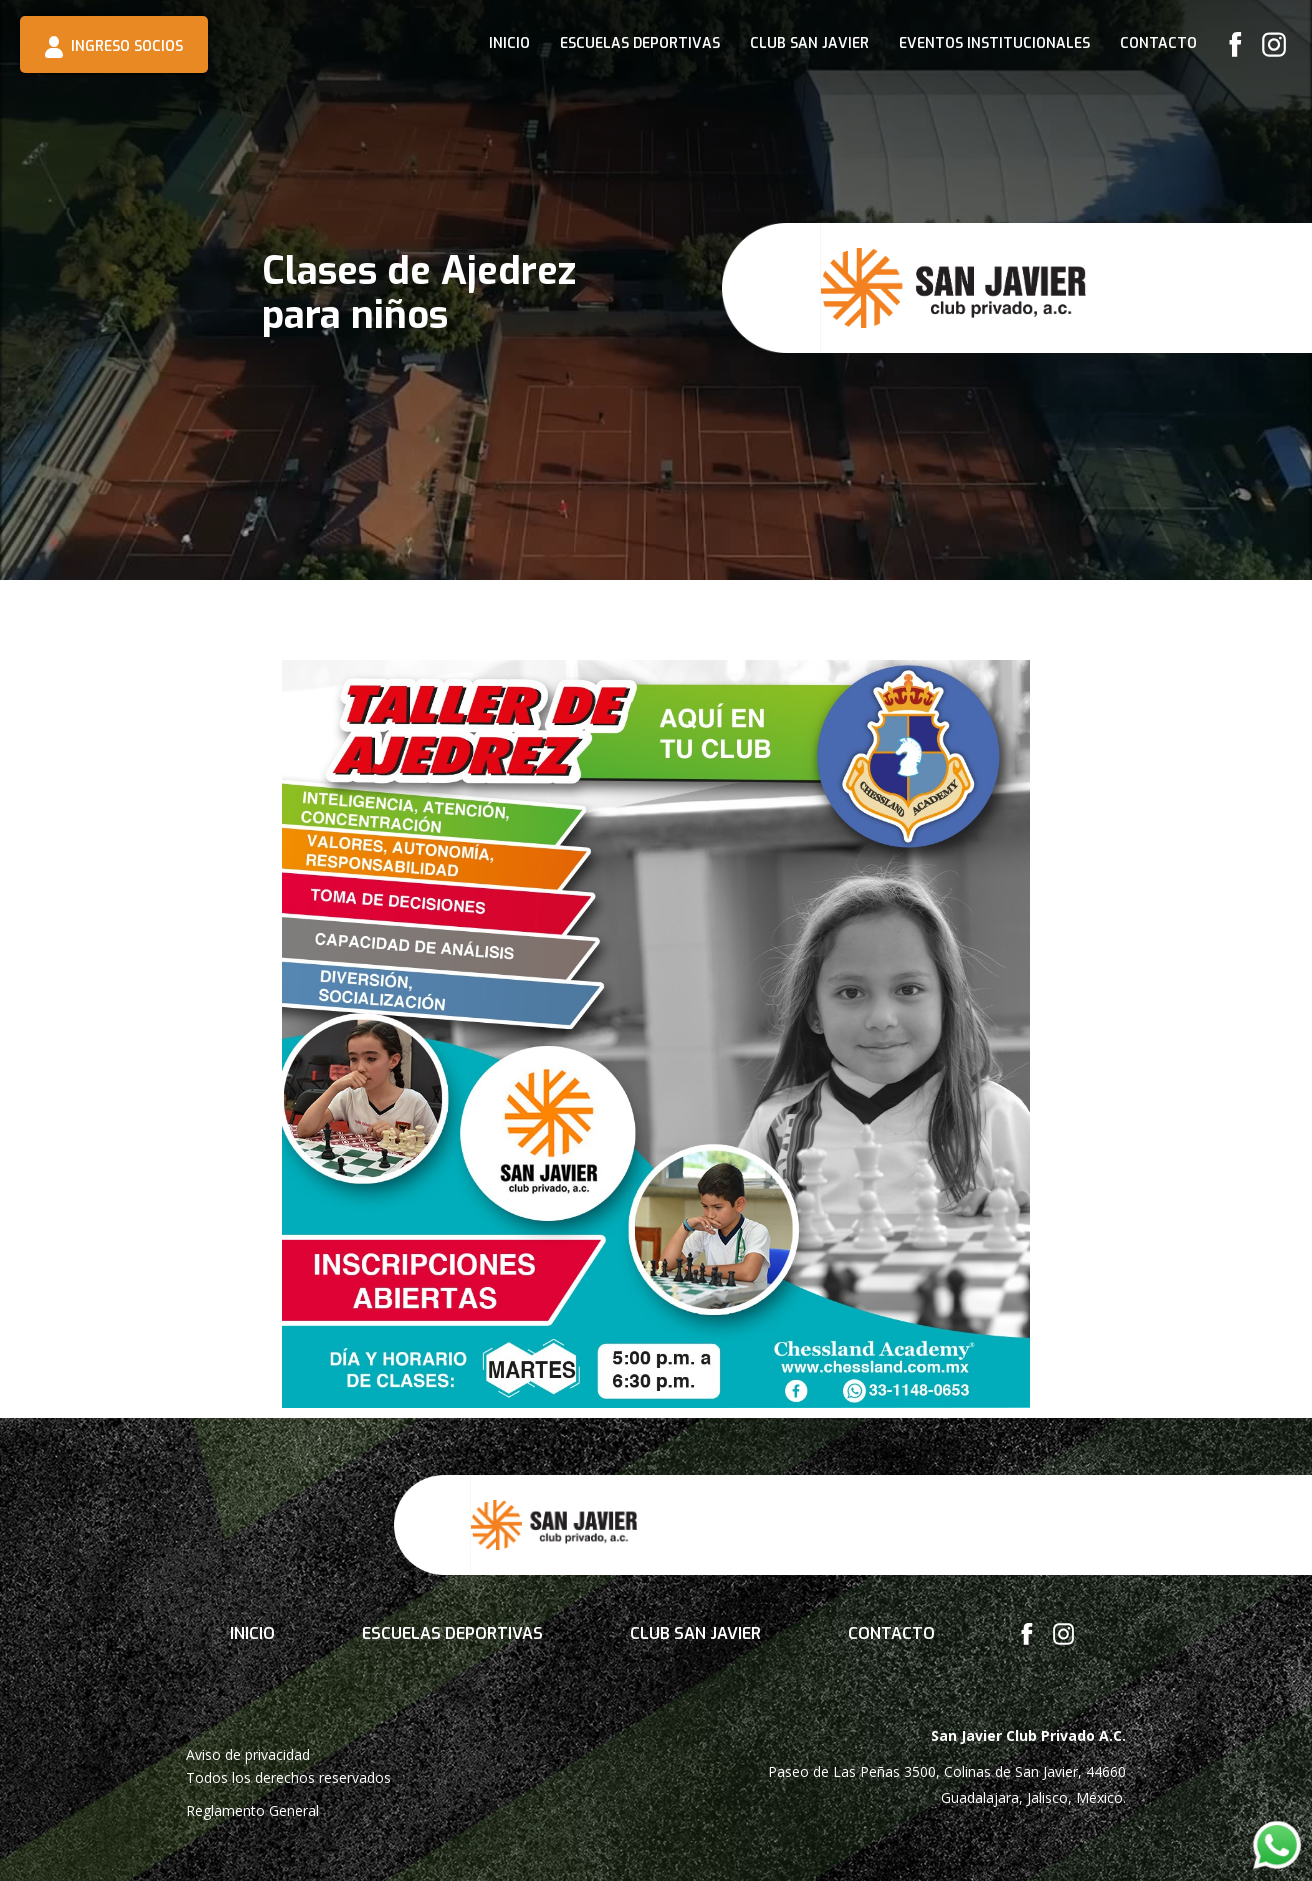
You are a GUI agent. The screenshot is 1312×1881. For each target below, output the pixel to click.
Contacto (1158, 43)
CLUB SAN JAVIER (809, 43)
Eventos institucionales (994, 43)
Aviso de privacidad (248, 1754)
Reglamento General (252, 1810)
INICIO (509, 43)
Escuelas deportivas (640, 43)
